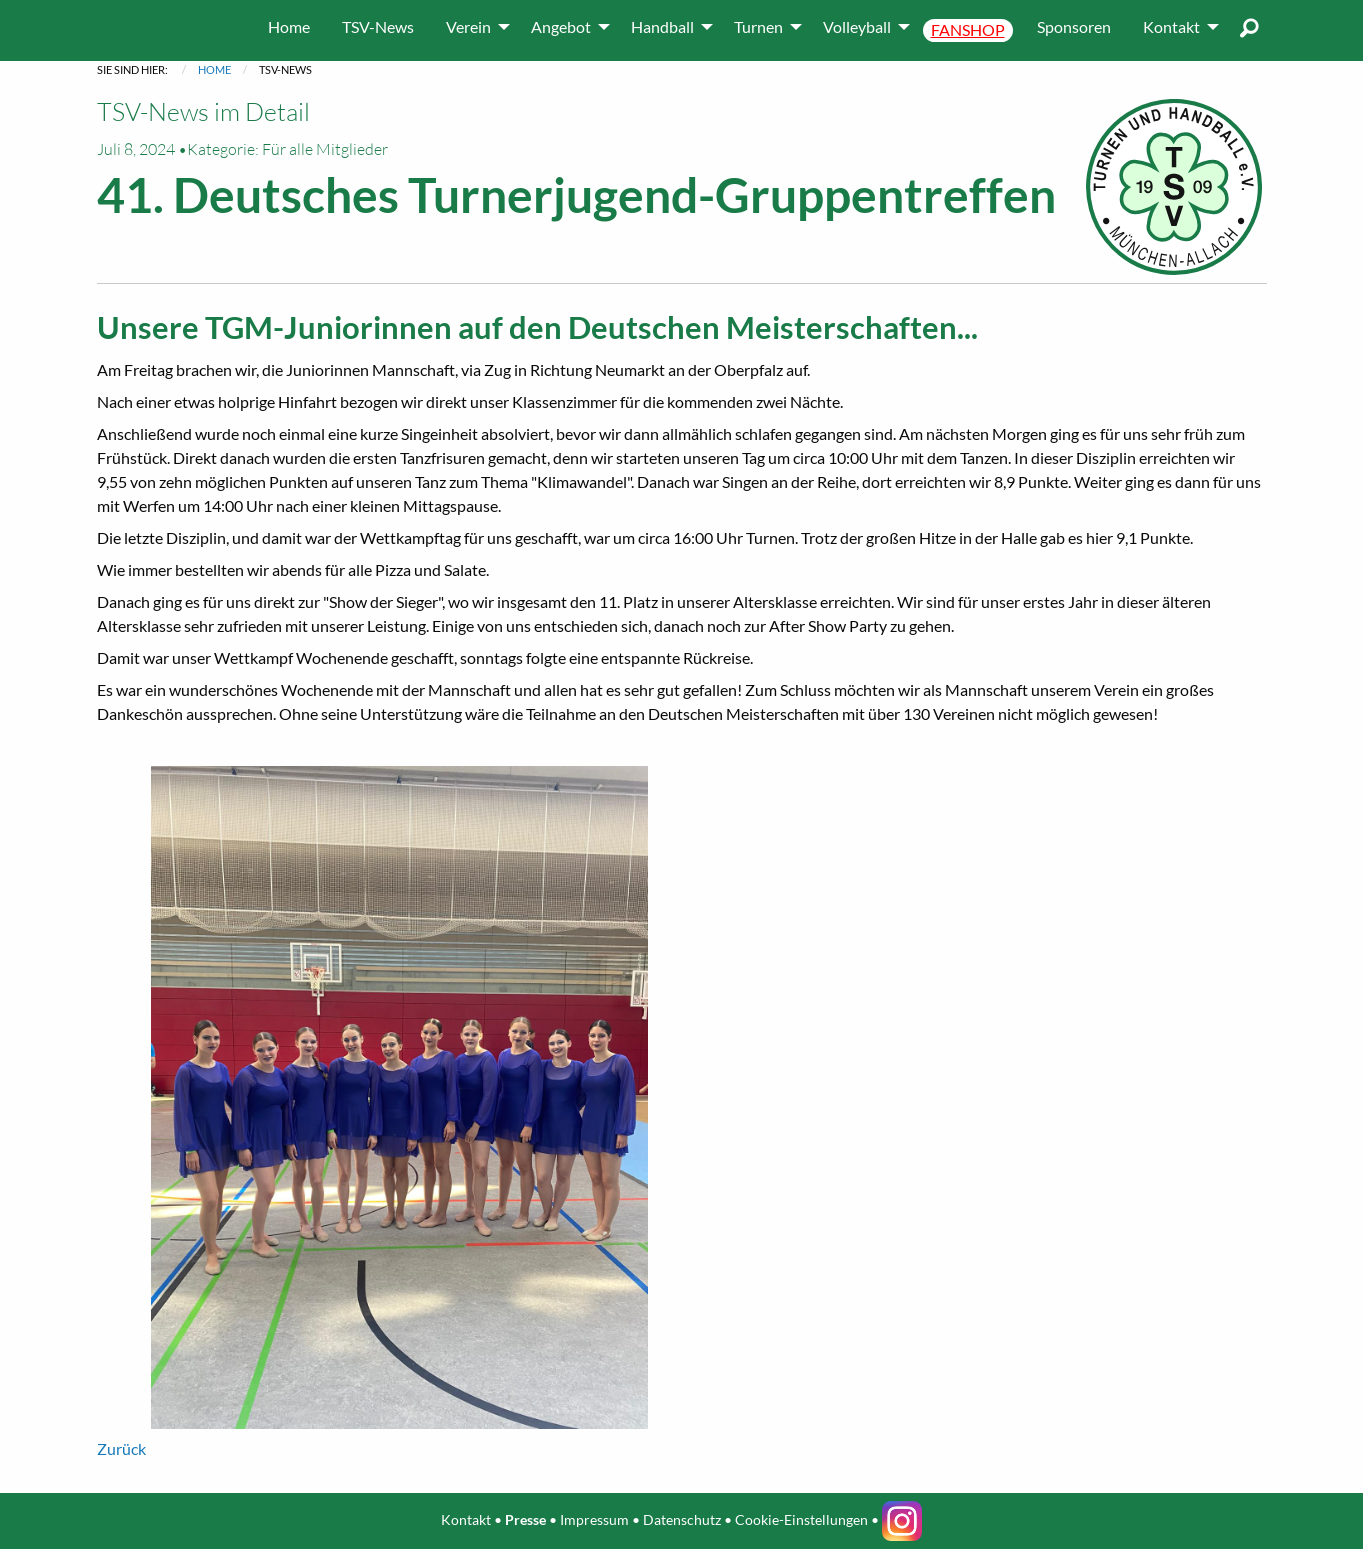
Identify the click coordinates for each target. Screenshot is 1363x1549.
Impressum (594, 1518)
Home (214, 69)
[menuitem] (289, 27)
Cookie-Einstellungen (801, 1518)
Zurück (121, 1448)
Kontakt (466, 1518)
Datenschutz (682, 1518)
